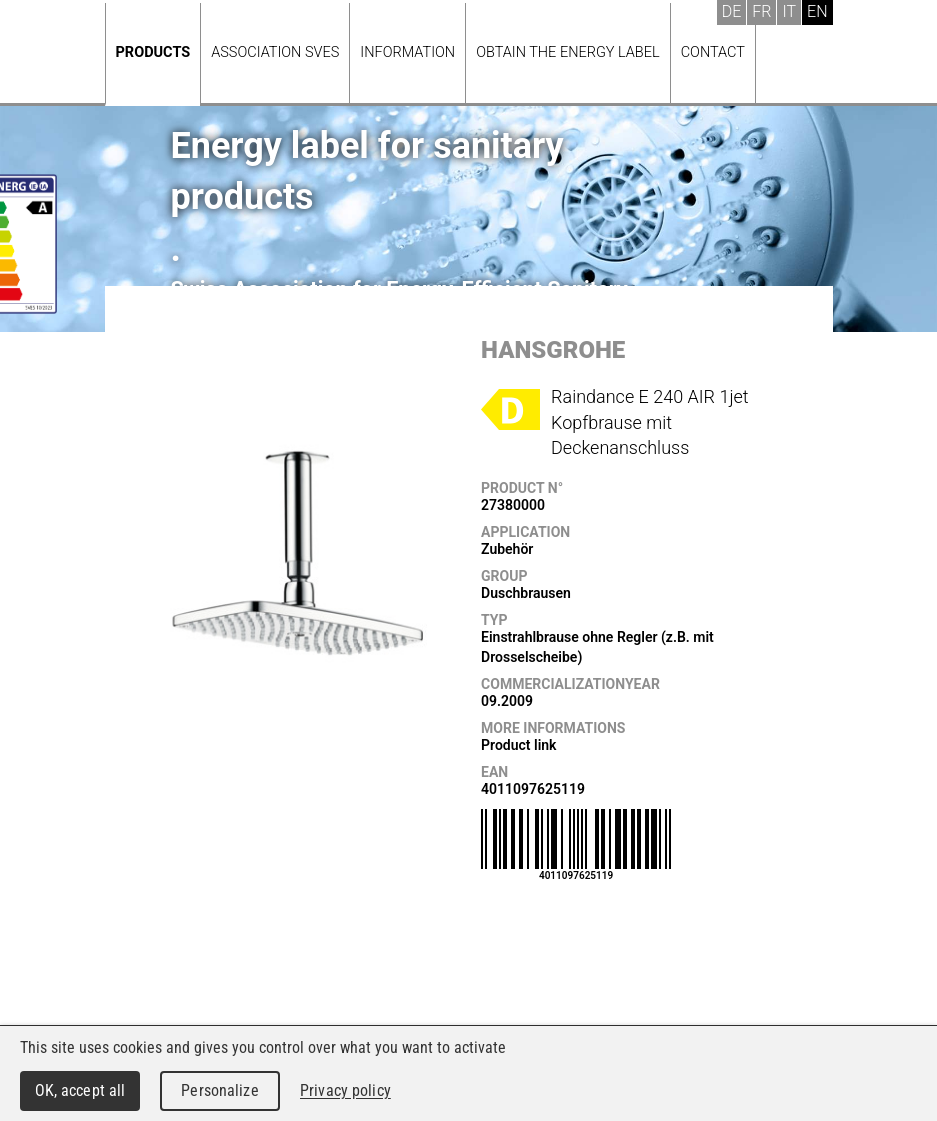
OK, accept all (80, 1090)
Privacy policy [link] (345, 1090)
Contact (713, 52)
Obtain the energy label (568, 52)
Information (407, 52)
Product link (518, 745)
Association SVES (275, 52)
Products (153, 52)
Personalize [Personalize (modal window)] (219, 1090)
